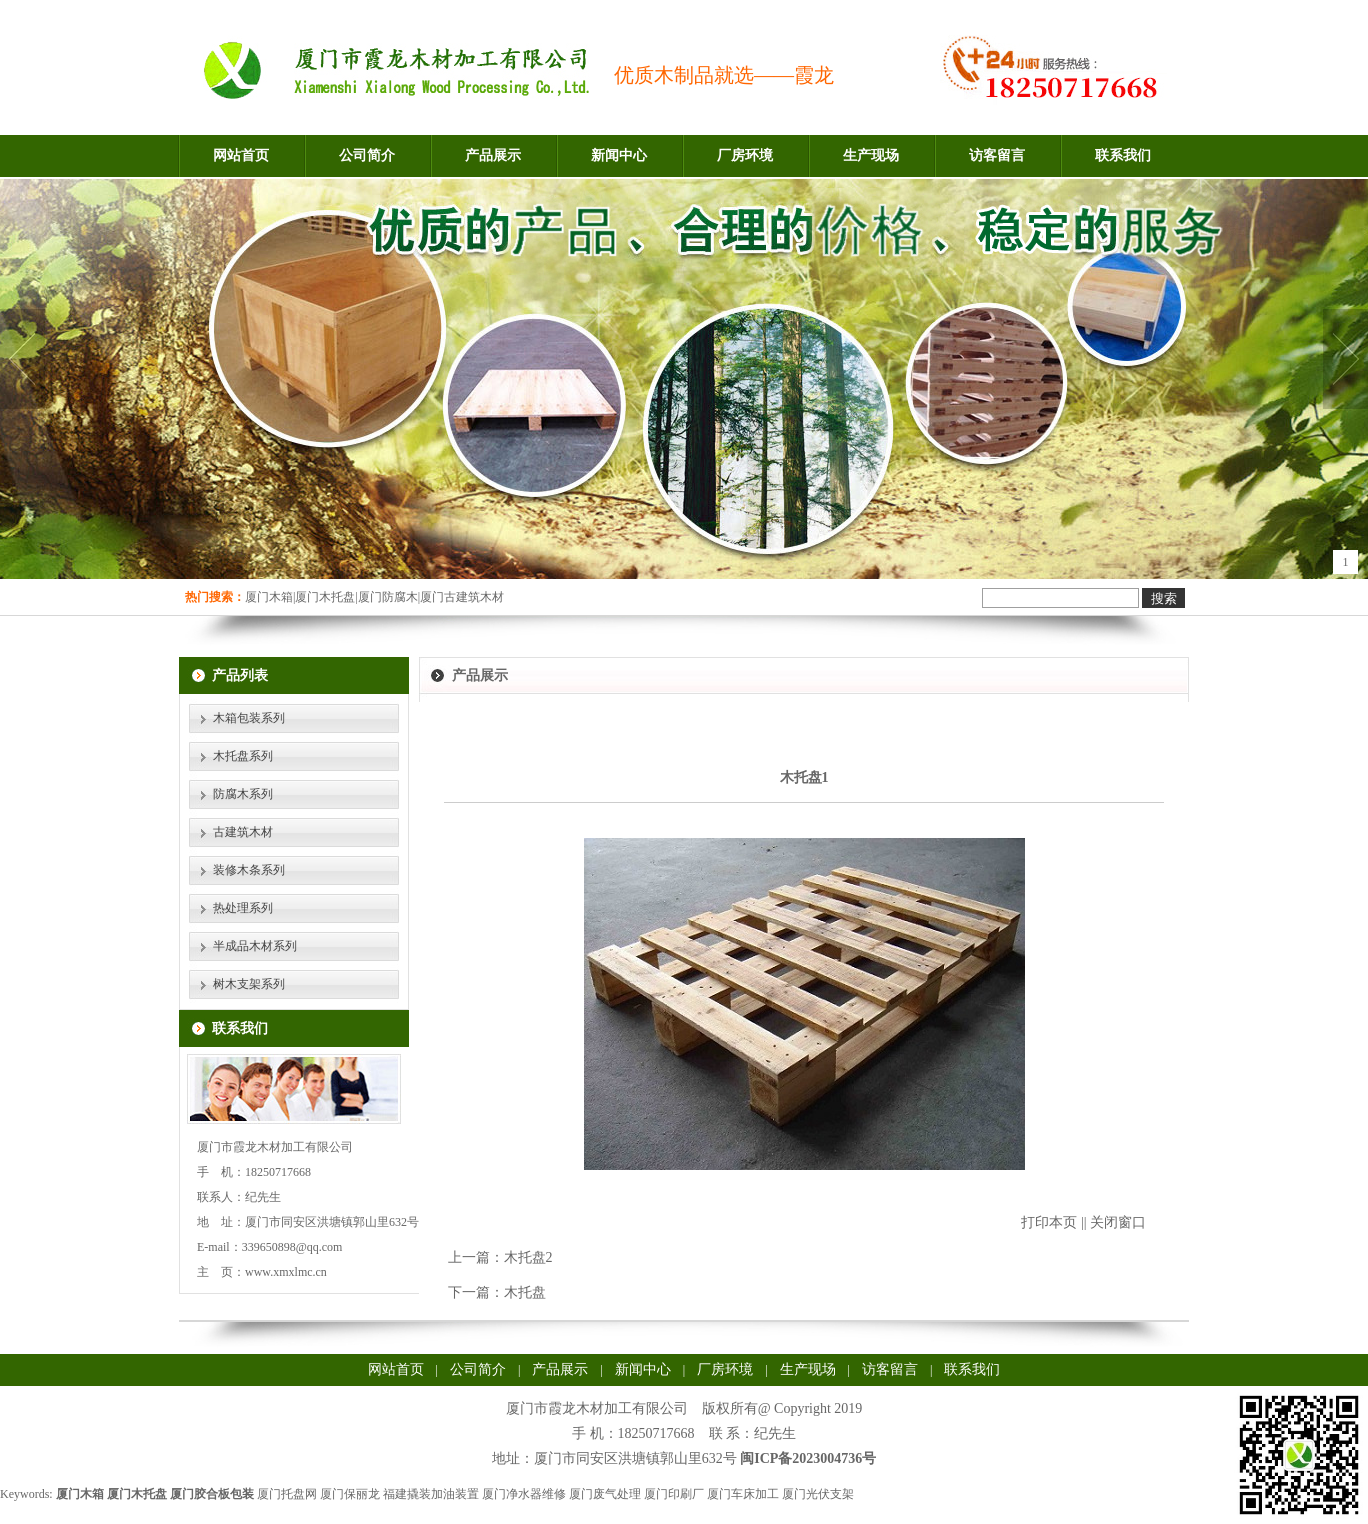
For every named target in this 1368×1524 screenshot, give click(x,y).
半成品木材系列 (255, 946)
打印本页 (1049, 1222)
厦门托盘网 (287, 1494)
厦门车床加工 (743, 1494)
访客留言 (997, 155)
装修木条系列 (249, 870)
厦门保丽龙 (350, 1494)
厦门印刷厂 (674, 1494)
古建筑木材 (243, 832)
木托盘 (525, 1292)
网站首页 (241, 155)
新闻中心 (619, 155)
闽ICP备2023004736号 (808, 1458)
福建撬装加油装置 (431, 1494)
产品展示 (493, 155)
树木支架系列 (249, 984)
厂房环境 (745, 155)
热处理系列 (243, 908)
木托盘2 (528, 1257)
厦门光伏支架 (818, 1494)
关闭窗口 (1118, 1222)
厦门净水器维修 (524, 1494)
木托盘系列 (243, 756)
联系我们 (1123, 155)
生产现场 (871, 155)
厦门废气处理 (605, 1494)
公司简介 (367, 155)
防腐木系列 (243, 794)
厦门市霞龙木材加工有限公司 (597, 1408)
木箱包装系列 (249, 718)
